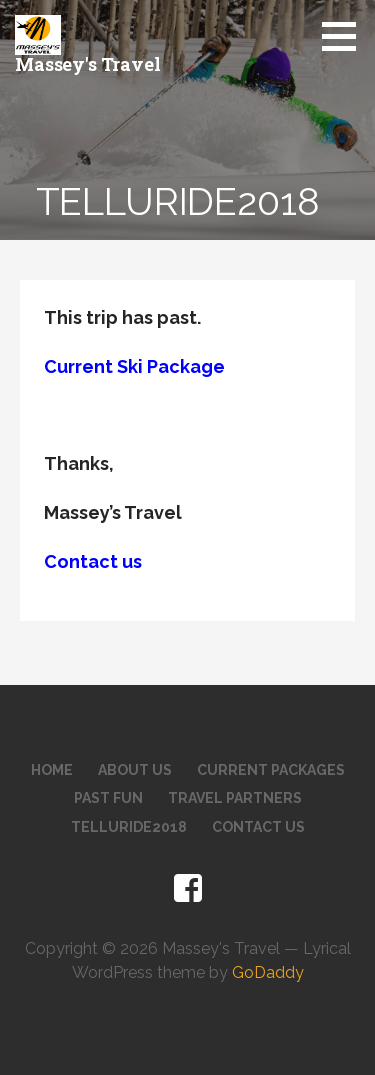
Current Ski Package (134, 366)
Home (52, 770)
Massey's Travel (88, 64)
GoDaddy (268, 972)
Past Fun (108, 798)
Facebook (188, 889)
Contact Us (258, 827)
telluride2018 (129, 827)
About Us (135, 770)
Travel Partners (235, 798)
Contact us (93, 561)
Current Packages (271, 770)
